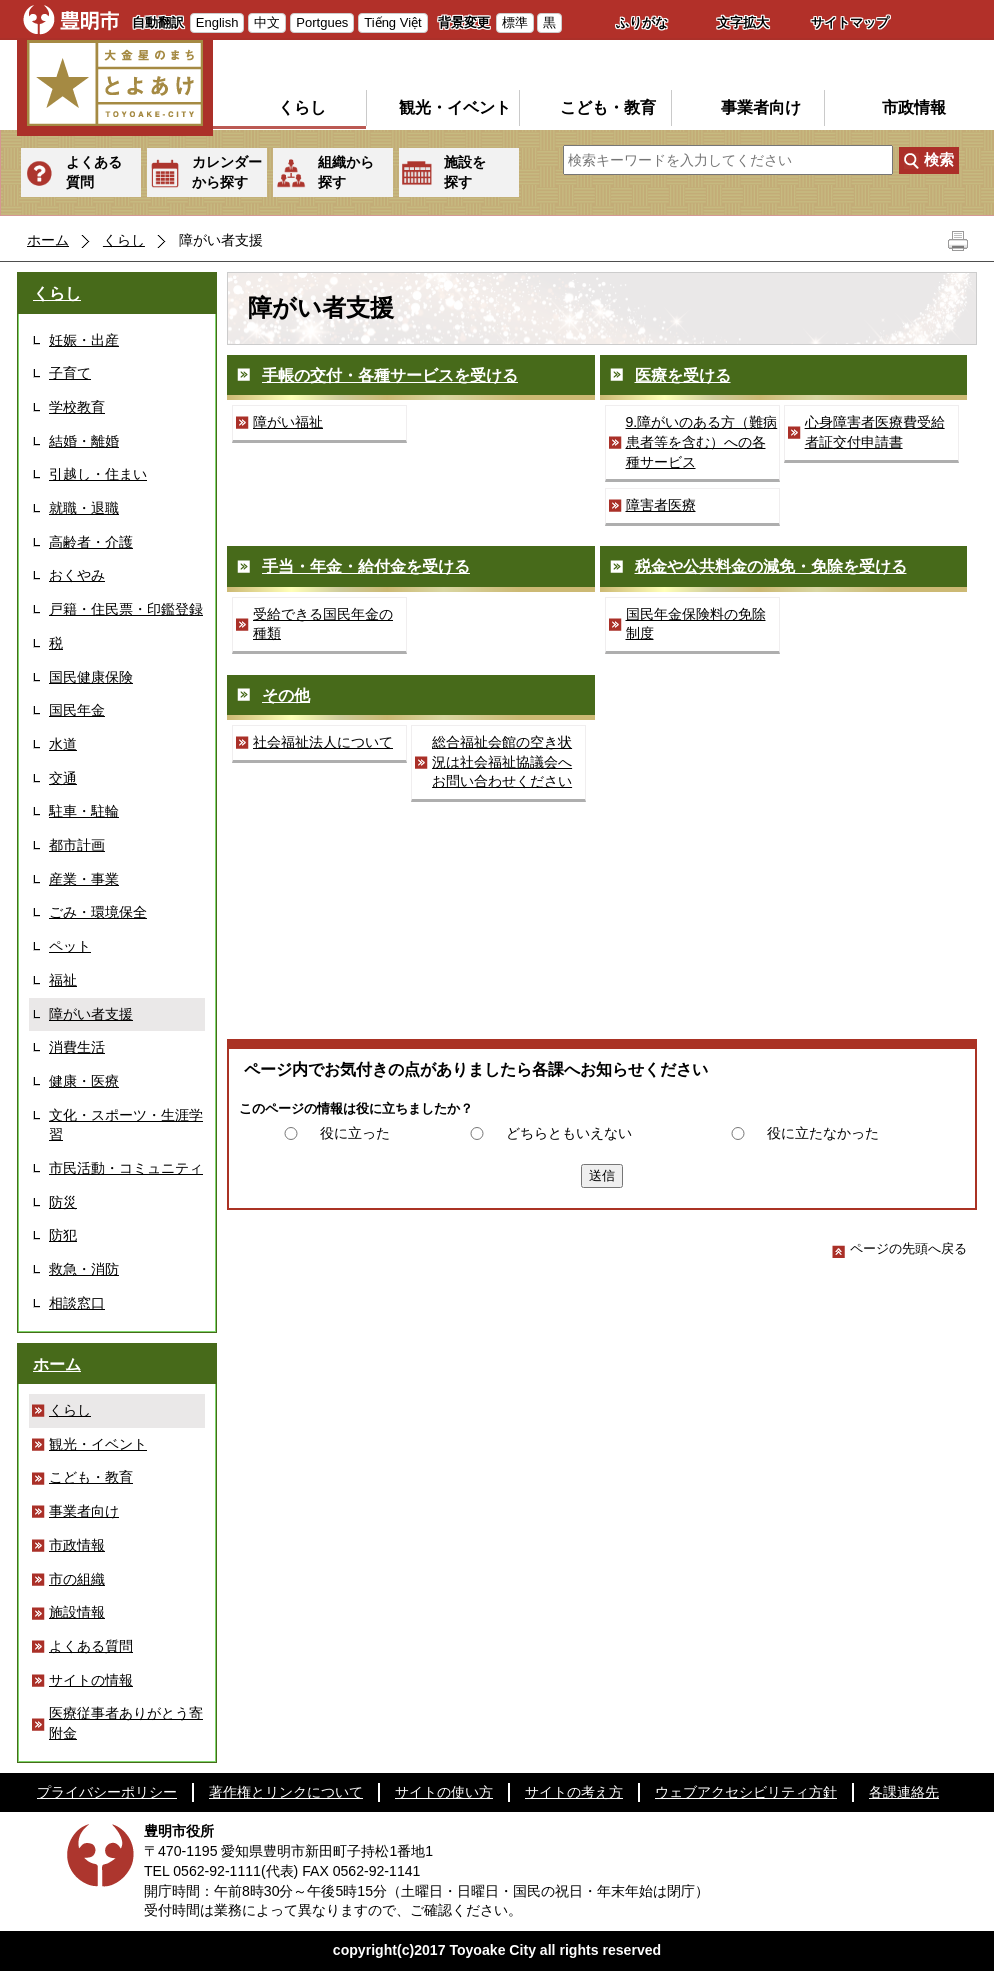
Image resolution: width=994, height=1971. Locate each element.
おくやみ (77, 575)
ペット (70, 946)
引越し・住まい (98, 474)
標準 (515, 22)
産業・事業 (84, 879)
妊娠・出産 (84, 340)
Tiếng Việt (392, 22)
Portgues (322, 22)
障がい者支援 (91, 1014)
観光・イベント (455, 107)
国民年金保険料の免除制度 (696, 624)
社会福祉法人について (323, 742)
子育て (70, 373)
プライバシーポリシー (107, 1792)
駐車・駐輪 (84, 811)
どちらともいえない (569, 1133)
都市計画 (77, 845)
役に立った (355, 1133)
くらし (302, 107)
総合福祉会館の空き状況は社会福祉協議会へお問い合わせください (502, 761)
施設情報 (77, 1612)
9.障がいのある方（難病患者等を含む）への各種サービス (702, 441)
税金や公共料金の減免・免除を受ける (771, 566)
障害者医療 (661, 505)
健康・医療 (84, 1081)
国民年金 (77, 710)
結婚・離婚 (84, 441)
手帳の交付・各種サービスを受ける (390, 375)
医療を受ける (683, 375)
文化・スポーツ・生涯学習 (126, 1125)
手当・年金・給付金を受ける (366, 566)
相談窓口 (77, 1303)
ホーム (48, 240)
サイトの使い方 (444, 1792)
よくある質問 (94, 172)
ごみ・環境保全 (98, 912)
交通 (63, 778)
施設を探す (465, 172)
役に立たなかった (823, 1133)
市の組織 (77, 1579)
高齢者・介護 (91, 542)
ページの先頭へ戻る (899, 1248)
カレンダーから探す (227, 172)
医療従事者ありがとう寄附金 (126, 1723)
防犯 (63, 1235)
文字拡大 (743, 22)
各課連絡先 (904, 1792)
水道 (63, 744)
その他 (286, 695)
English (217, 22)
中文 (267, 22)
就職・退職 (84, 508)
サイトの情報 (91, 1680)
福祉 (63, 980)
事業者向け (761, 107)
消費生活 (77, 1047)
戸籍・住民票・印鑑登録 (126, 609)
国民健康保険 (91, 677)
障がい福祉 (288, 422)
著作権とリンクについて (286, 1792)
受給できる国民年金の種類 (323, 624)
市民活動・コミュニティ (126, 1168)
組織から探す (346, 172)
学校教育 (77, 407)
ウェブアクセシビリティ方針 (746, 1792)
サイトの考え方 (574, 1792)
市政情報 (914, 107)
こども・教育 (608, 107)
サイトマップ (850, 22)
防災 (63, 1202)
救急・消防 (84, 1269)
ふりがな (642, 22)
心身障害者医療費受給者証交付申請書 (875, 432)
